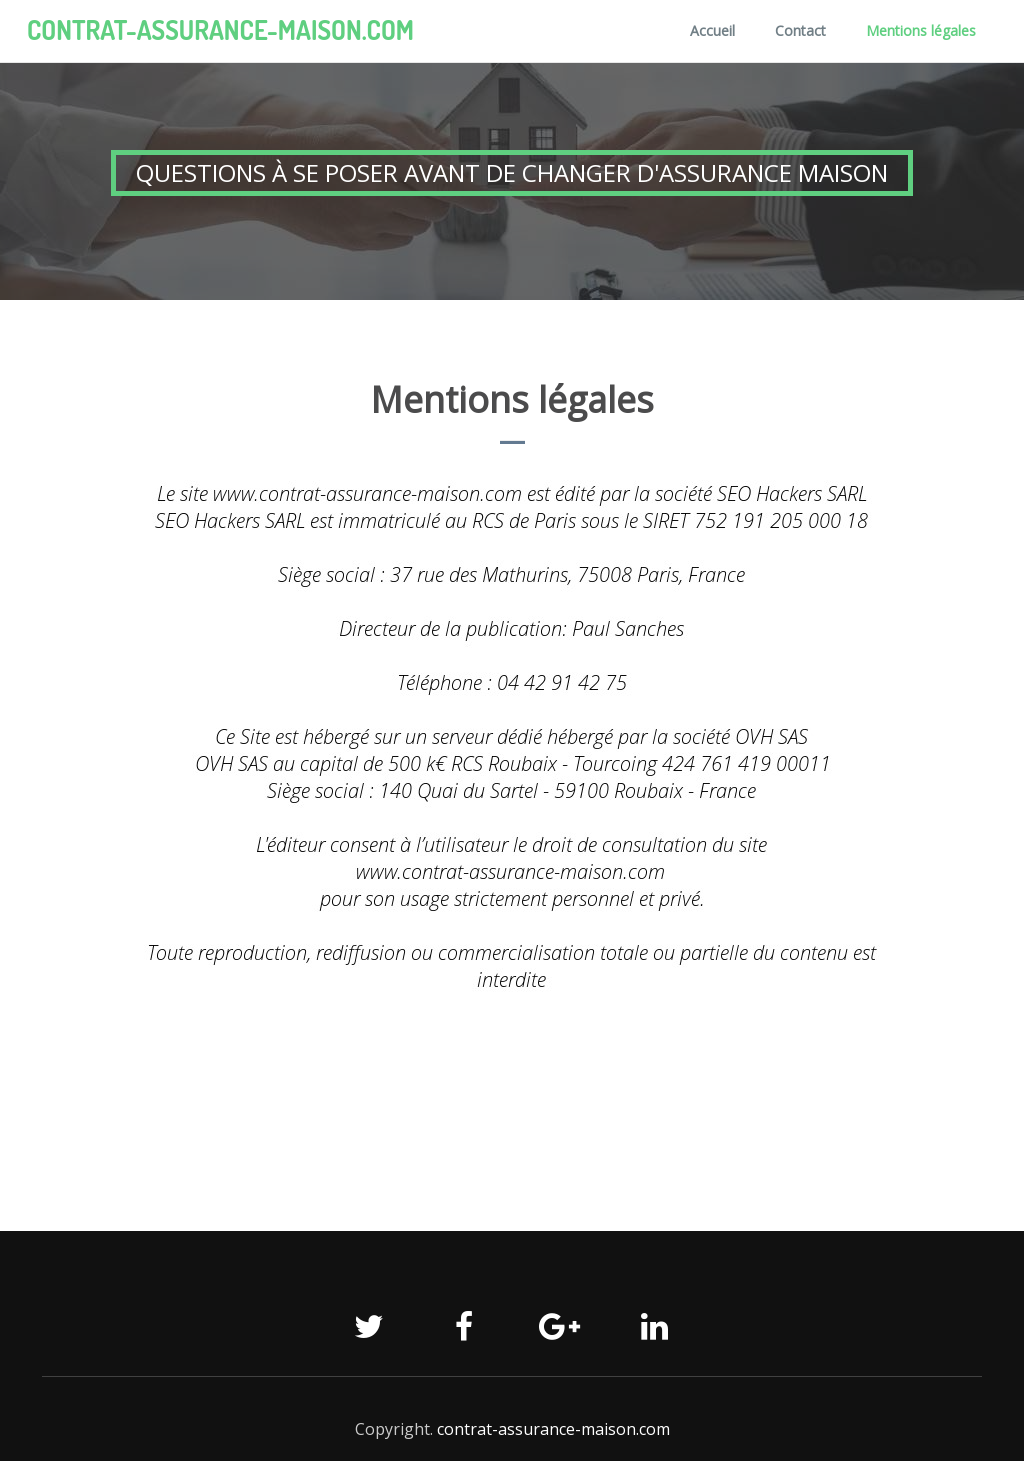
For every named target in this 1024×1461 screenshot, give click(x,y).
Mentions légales (921, 30)
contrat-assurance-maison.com (220, 30)
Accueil (712, 30)
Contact (800, 30)
